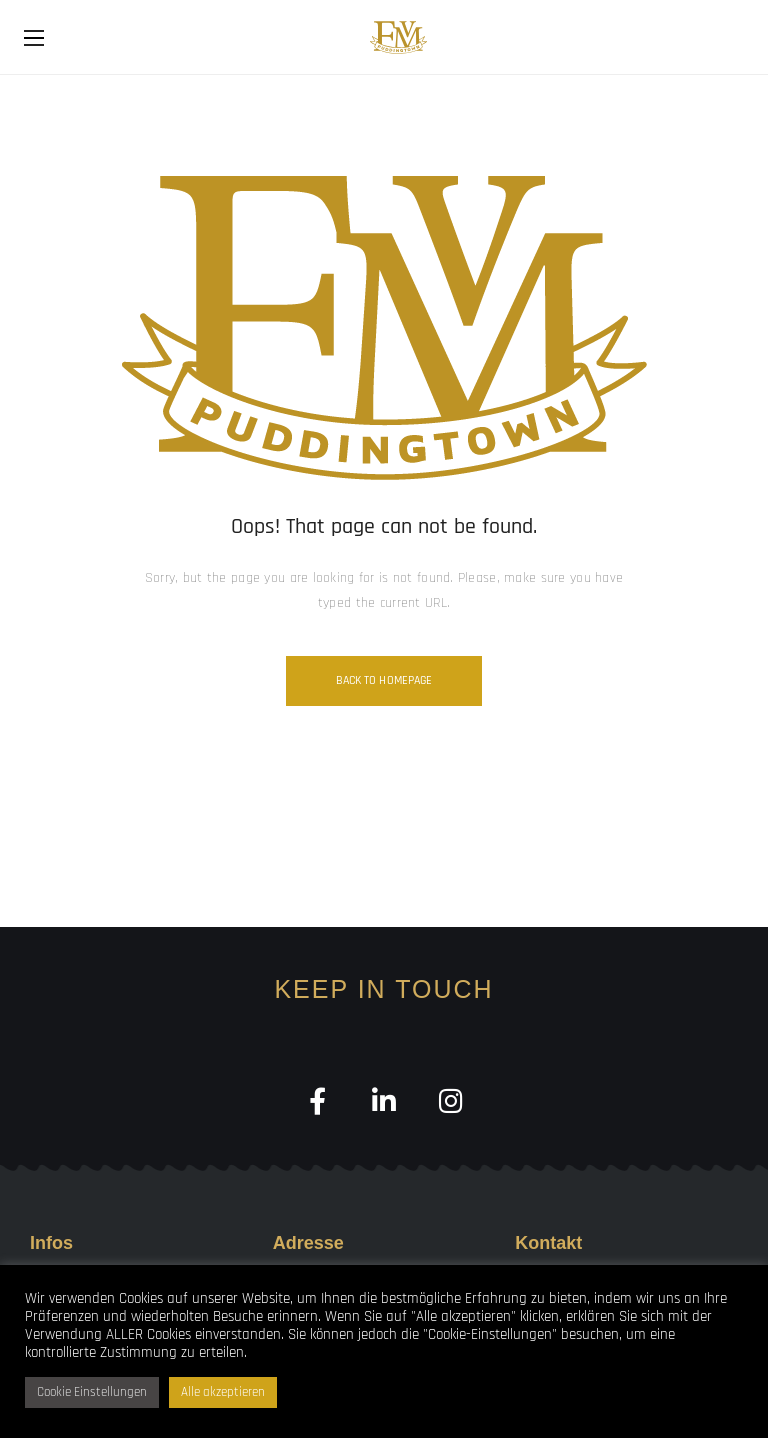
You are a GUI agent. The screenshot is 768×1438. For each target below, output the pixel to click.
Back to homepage (384, 680)
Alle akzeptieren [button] (223, 1392)
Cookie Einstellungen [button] (92, 1392)
